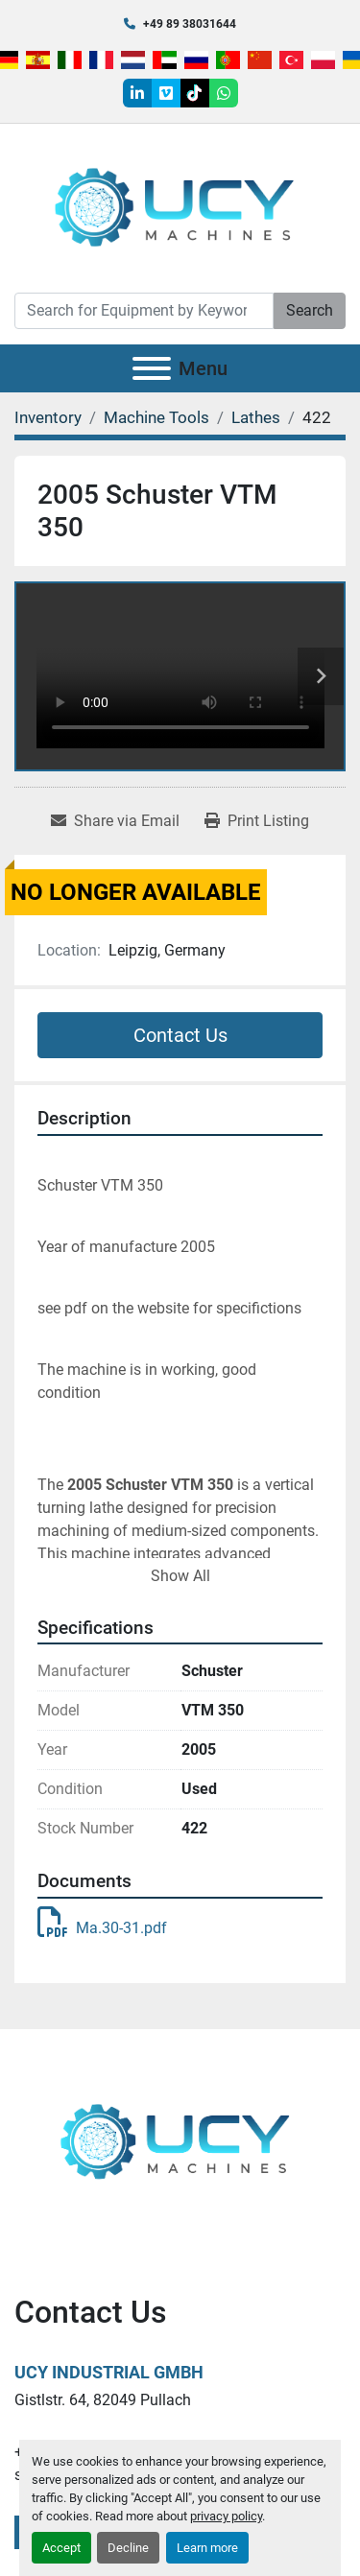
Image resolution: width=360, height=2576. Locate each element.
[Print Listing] (257, 821)
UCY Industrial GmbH (109, 2372)
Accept (61, 2548)
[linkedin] (137, 93)
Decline (128, 2548)
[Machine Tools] (156, 417)
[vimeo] (166, 93)
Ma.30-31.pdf (102, 1928)
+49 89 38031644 (189, 24)
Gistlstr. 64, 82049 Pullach (102, 2400)
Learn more (207, 2548)
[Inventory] (48, 417)
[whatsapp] (223, 93)
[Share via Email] (115, 821)
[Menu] (151, 368)
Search (309, 310)
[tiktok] (194, 93)
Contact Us (180, 1035)
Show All (180, 1576)
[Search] (144, 311)
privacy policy (226, 2516)
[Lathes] (255, 417)
